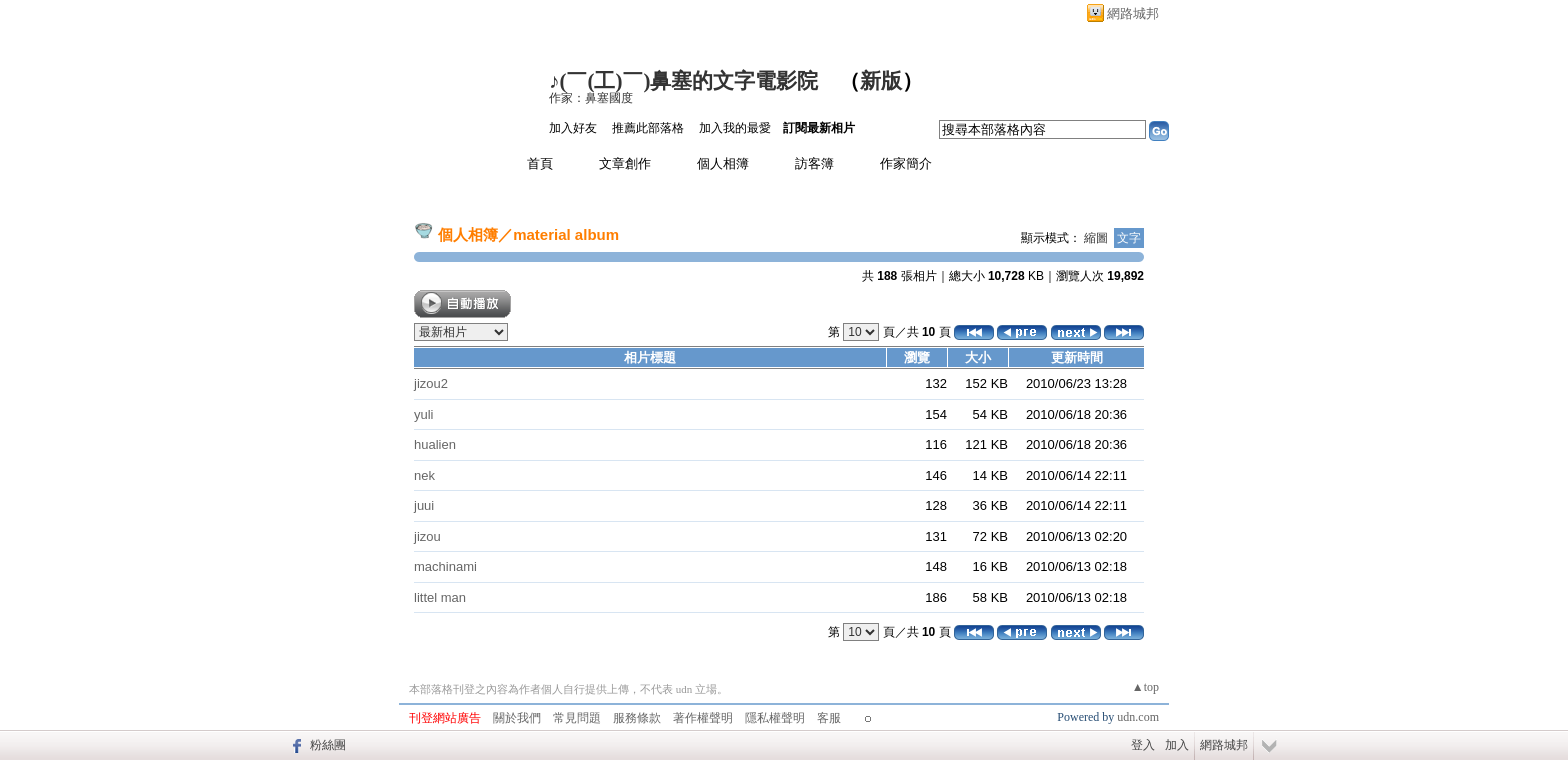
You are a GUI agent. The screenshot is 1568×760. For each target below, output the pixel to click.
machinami (445, 566)
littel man (440, 597)
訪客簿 (814, 163)
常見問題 (577, 718)
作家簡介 (906, 163)
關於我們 (517, 718)
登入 (1143, 745)
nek (424, 475)
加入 (1177, 745)
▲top (1145, 687)
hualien (435, 444)
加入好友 (573, 128)
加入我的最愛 (735, 128)
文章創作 (625, 163)
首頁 (540, 163)
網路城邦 (1133, 13)
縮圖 (1096, 238)
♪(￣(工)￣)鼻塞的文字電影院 (683, 81)
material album (566, 234)
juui (424, 505)
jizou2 (431, 383)
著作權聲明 (703, 718)
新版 (881, 81)
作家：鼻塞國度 (591, 98)
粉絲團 (328, 745)
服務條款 (637, 718)
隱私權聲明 (775, 718)
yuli (424, 414)
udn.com (1138, 717)
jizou (427, 536)
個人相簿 (723, 163)
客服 (829, 718)
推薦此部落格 (648, 128)
